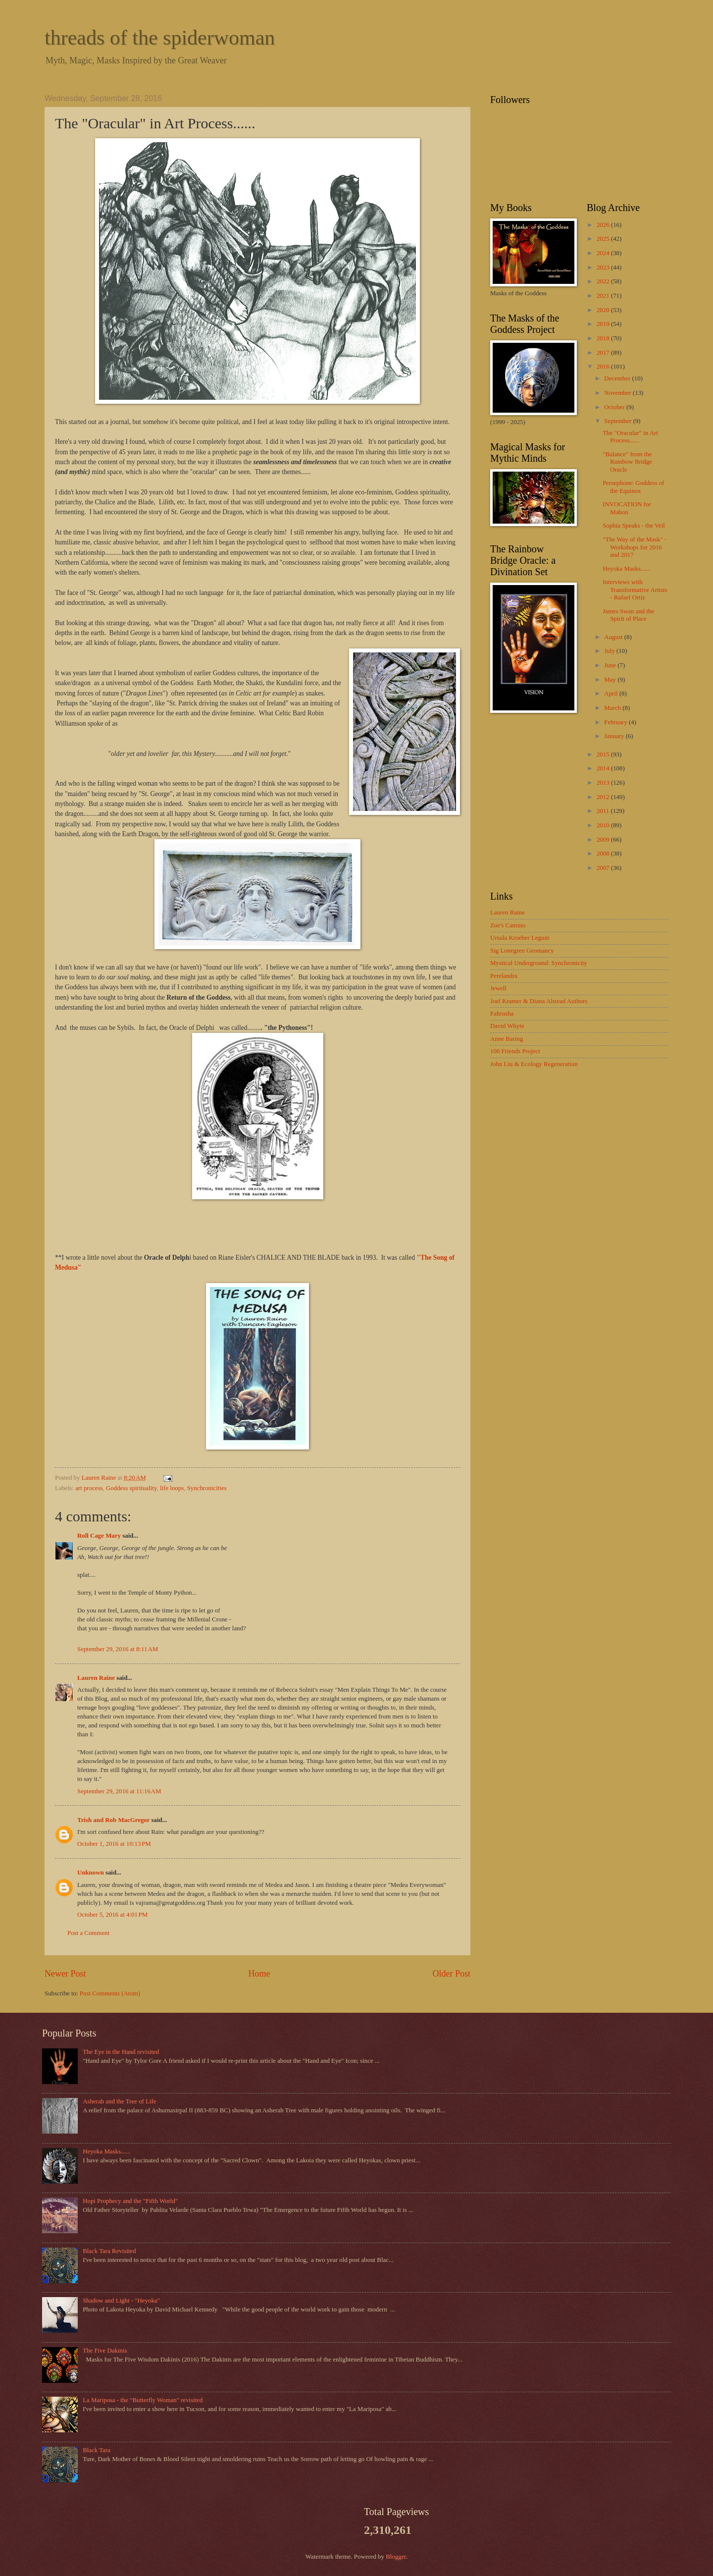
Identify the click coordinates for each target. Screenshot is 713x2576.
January (614, 736)
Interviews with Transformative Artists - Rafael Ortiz (635, 590)
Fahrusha (501, 1013)
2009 (604, 839)
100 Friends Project (515, 1051)
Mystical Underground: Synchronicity (538, 963)
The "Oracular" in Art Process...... (630, 436)
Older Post (451, 1974)
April (611, 693)
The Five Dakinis (105, 2350)
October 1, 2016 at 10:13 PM (114, 1843)
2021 (604, 295)
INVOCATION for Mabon (627, 508)
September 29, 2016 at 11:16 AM (119, 1791)
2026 (604, 224)
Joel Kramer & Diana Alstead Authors (538, 1001)
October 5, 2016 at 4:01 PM (112, 1914)
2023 (604, 267)
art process (88, 1488)
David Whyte (507, 1025)
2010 (604, 825)
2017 (604, 352)
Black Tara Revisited (109, 2251)
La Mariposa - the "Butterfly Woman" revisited (143, 2400)
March (613, 707)
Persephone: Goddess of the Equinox (633, 487)
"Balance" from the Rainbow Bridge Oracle (627, 462)
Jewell (498, 988)
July (610, 650)
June (610, 665)
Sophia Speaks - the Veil (634, 525)
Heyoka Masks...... (626, 568)
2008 (604, 853)
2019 (604, 324)
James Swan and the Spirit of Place (628, 615)
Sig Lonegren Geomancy (522, 950)
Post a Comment (88, 1933)
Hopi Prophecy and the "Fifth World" (130, 2201)
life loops (172, 1488)
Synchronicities (207, 1488)
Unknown (90, 1872)
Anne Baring (506, 1038)
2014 (604, 768)
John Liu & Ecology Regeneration (534, 1064)
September (618, 421)
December (618, 378)
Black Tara (96, 2450)
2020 (604, 310)
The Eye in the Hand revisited (121, 2051)
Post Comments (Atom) (110, 1993)
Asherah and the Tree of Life (119, 2101)
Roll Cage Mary (99, 1535)
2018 (604, 338)
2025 (604, 238)
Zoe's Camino (507, 925)
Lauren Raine (96, 1677)
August (614, 637)
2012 (604, 797)
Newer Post (65, 1974)
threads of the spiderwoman (160, 37)
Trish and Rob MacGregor (113, 1820)
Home (259, 1974)
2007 (604, 867)
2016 (604, 366)
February (616, 722)
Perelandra (503, 975)
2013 (604, 782)
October (615, 407)
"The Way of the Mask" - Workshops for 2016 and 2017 (634, 547)
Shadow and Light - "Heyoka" (121, 2300)
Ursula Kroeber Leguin (519, 937)
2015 (604, 754)
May (610, 679)
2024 (604, 253)
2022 (604, 281)
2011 (604, 810)
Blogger (396, 2556)
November (618, 392)
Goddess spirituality (131, 1488)
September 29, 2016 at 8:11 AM (117, 1649)
